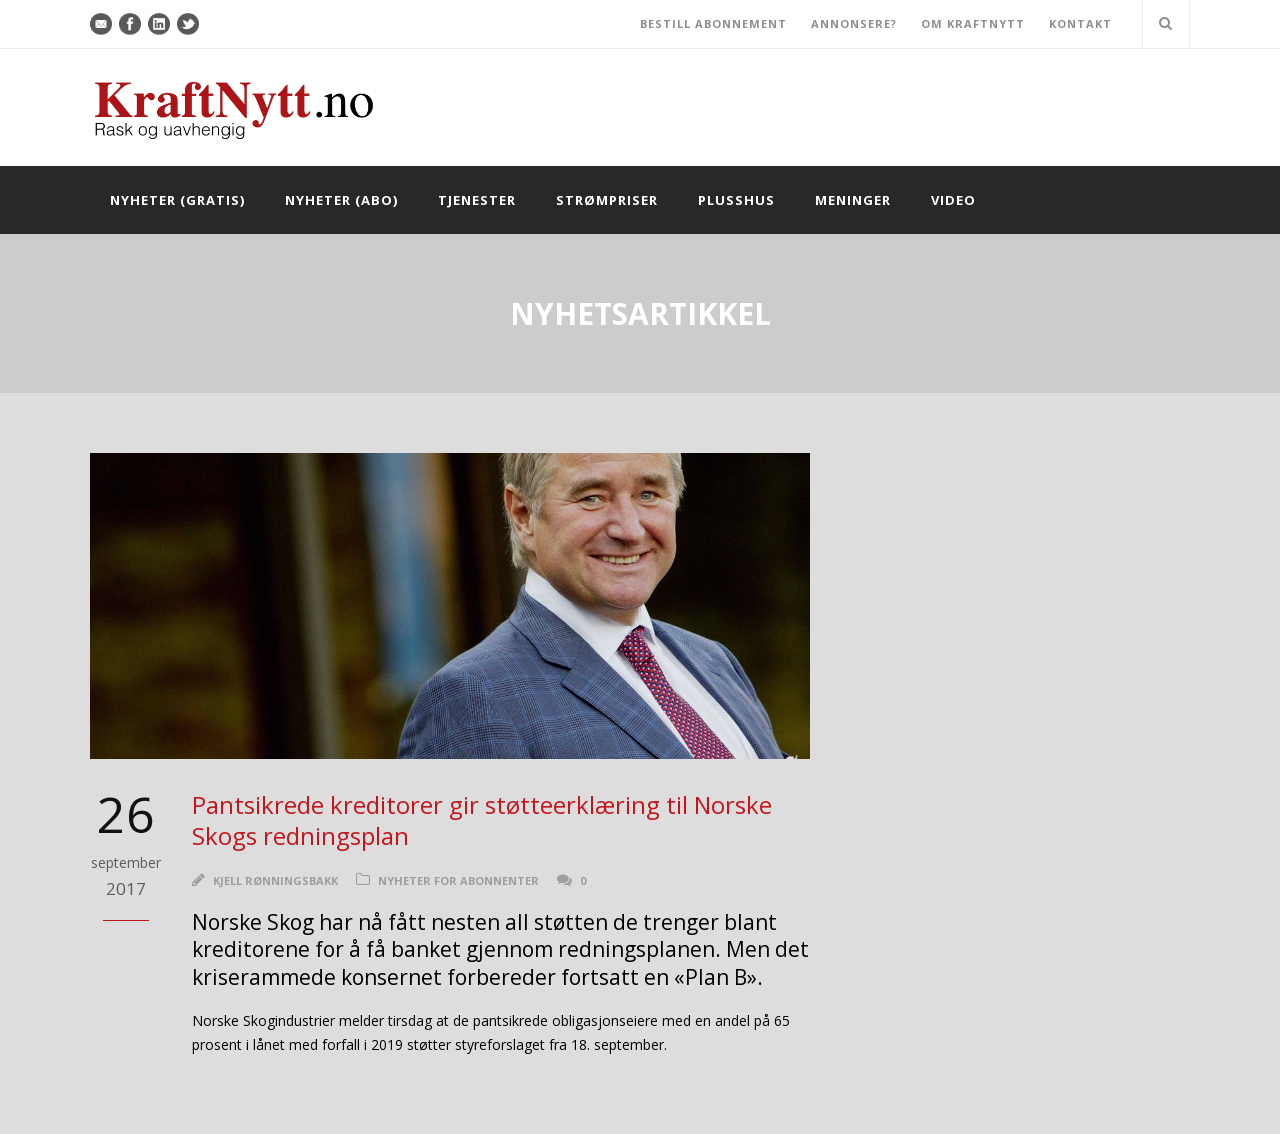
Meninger (853, 200)
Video (953, 200)
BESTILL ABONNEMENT (713, 23)
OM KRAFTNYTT (973, 23)
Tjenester (477, 200)
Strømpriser (607, 200)
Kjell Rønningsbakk (275, 880)
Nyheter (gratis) (177, 200)
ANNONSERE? (854, 23)
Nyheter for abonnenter (458, 880)
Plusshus (736, 200)
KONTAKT (1080, 23)
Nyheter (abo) (341, 200)
